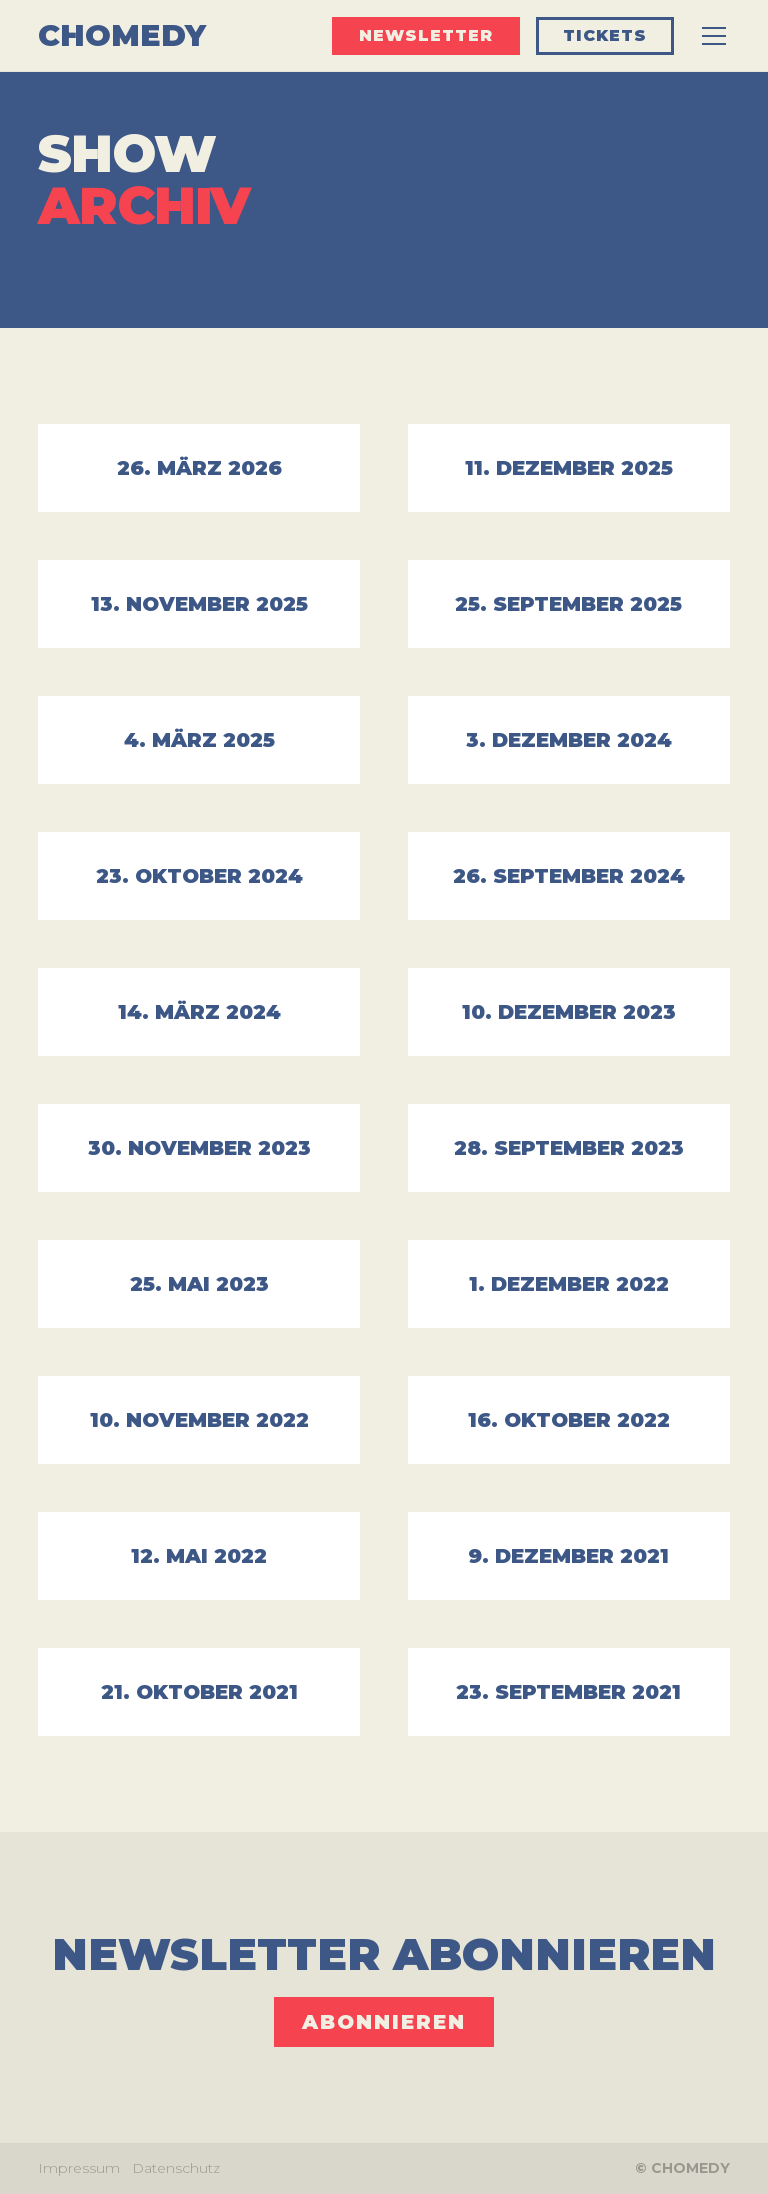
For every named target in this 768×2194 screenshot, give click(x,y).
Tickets (605, 35)
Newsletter (426, 35)
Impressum (79, 2168)
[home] (122, 36)
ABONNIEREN (384, 2022)
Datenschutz (176, 2168)
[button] (710, 36)
